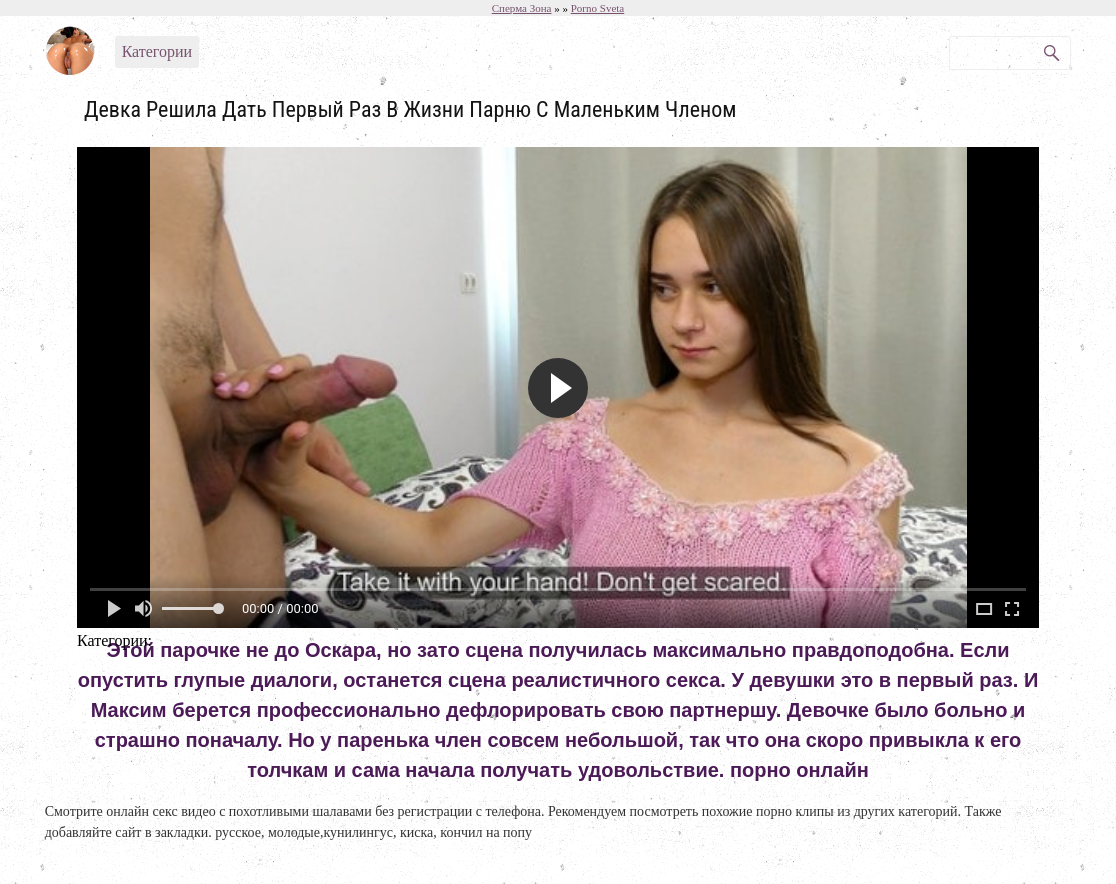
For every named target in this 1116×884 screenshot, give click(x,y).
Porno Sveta (597, 8)
